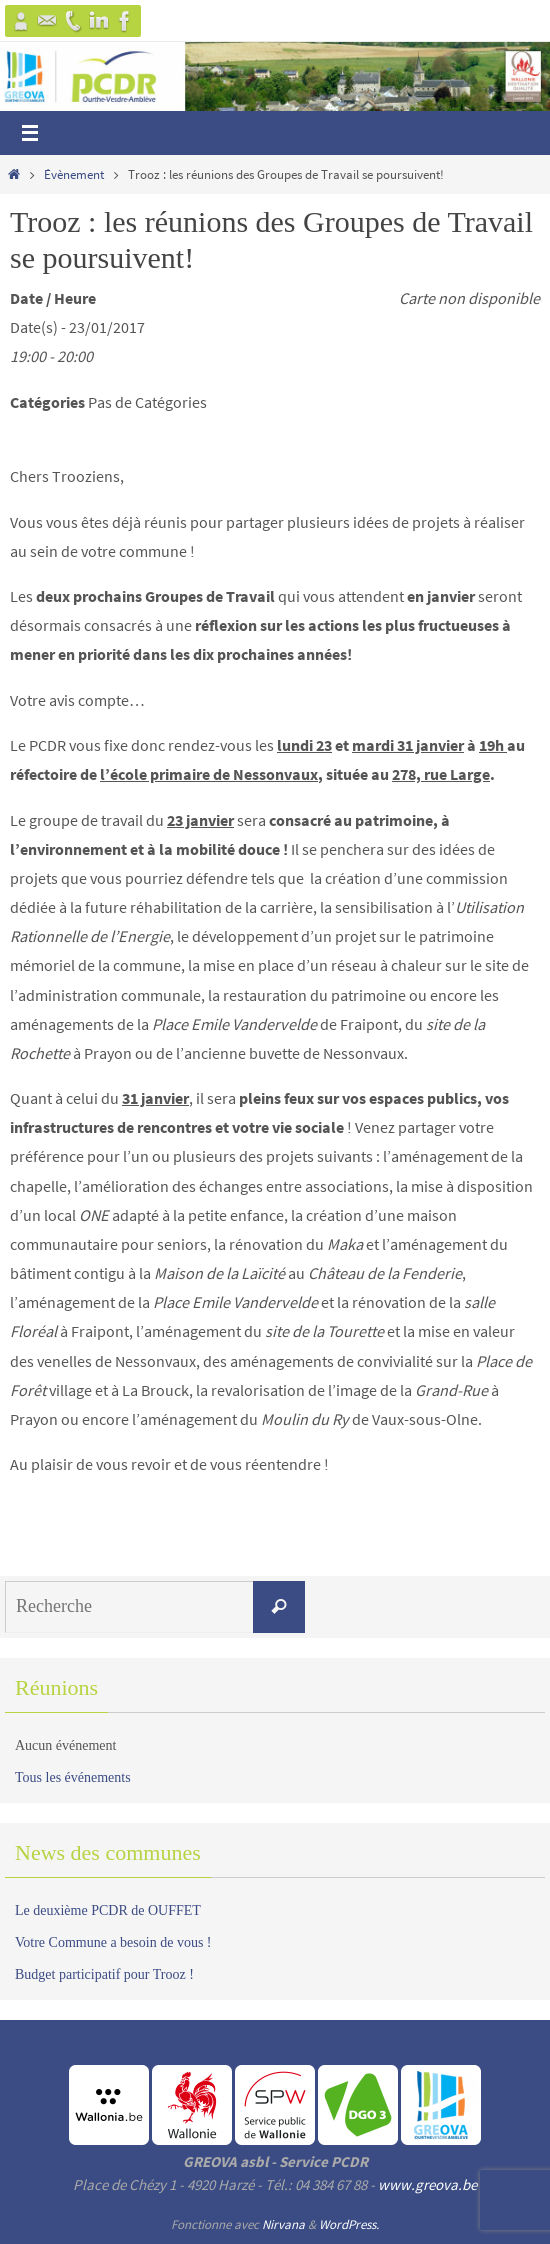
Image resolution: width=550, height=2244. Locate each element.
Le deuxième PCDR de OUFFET (108, 1910)
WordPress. (349, 2224)
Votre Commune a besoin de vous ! (113, 1942)
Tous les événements (73, 1777)
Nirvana (283, 2224)
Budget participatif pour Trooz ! (104, 1974)
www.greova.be (427, 2184)
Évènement (74, 174)
